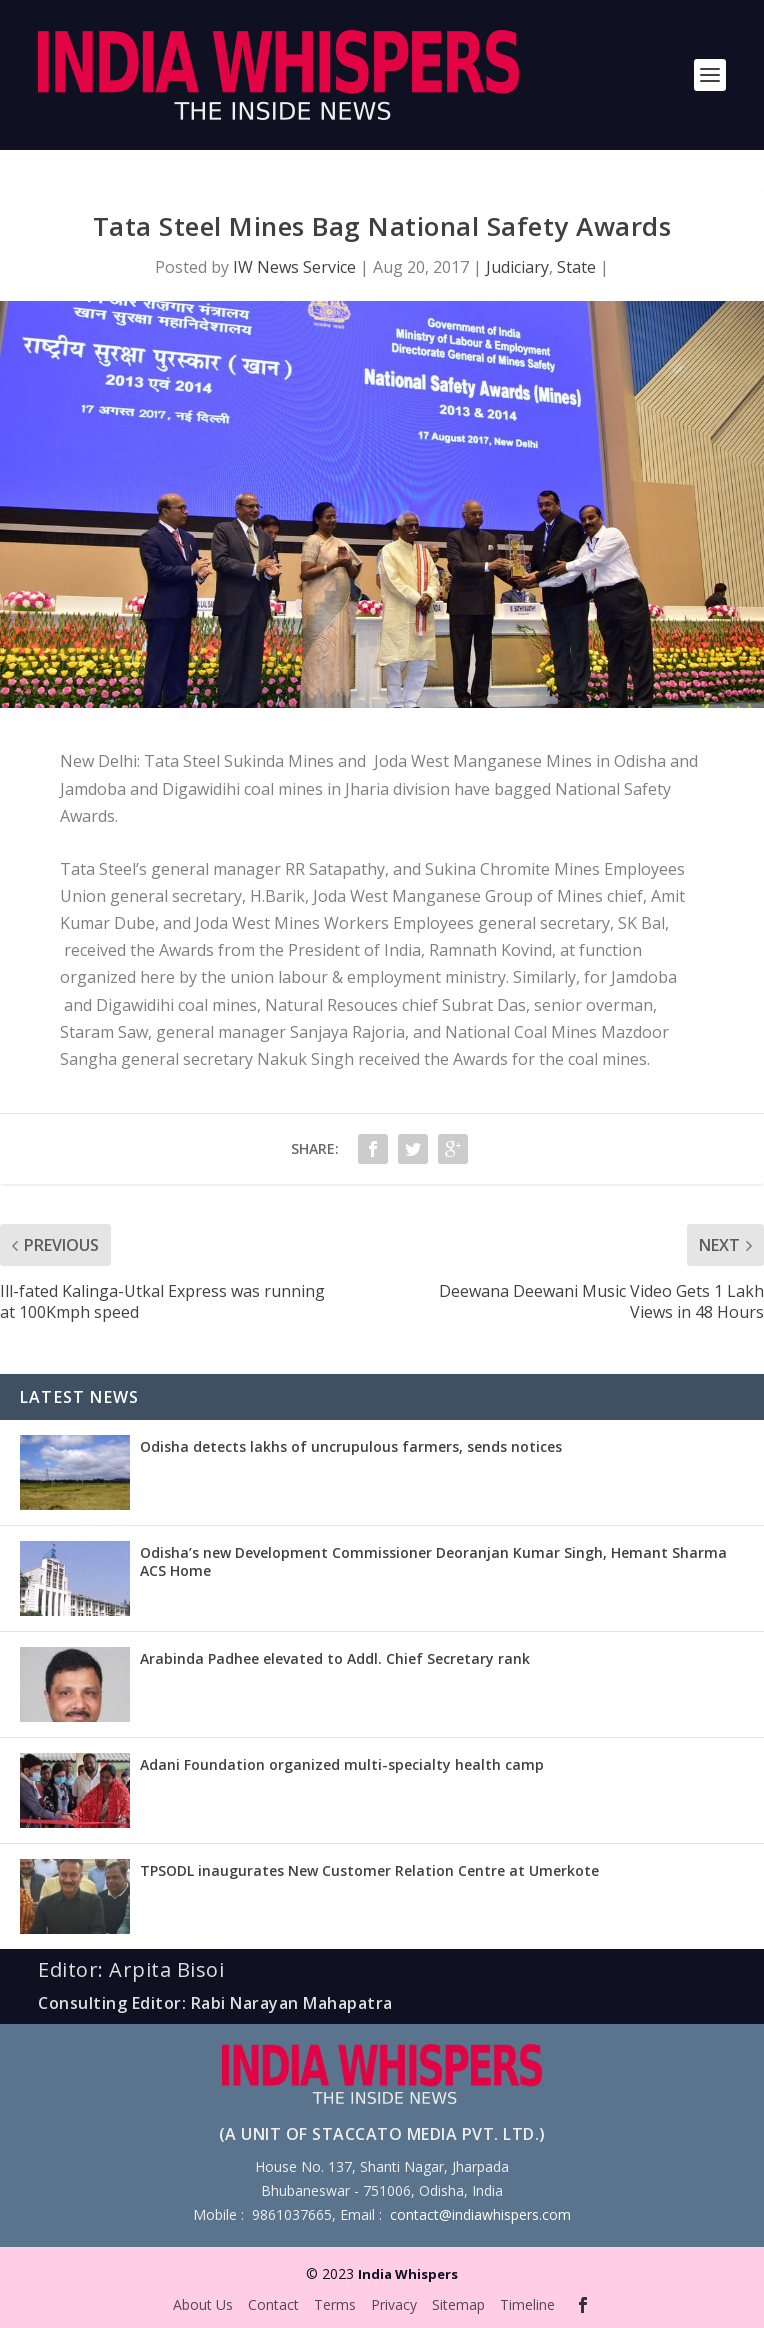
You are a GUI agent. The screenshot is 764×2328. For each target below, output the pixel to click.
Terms (335, 2304)
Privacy (394, 2304)
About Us (203, 2304)
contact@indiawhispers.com (480, 2214)
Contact (273, 2304)
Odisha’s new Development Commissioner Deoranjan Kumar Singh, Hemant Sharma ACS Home (433, 1561)
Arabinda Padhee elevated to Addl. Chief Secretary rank (335, 1658)
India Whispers (408, 2274)
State (576, 267)
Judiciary (517, 267)
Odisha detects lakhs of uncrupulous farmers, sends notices (351, 1446)
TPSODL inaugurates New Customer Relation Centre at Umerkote (369, 1870)
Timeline (527, 2304)
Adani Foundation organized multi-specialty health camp (342, 1764)
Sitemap (458, 2304)
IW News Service (294, 267)
